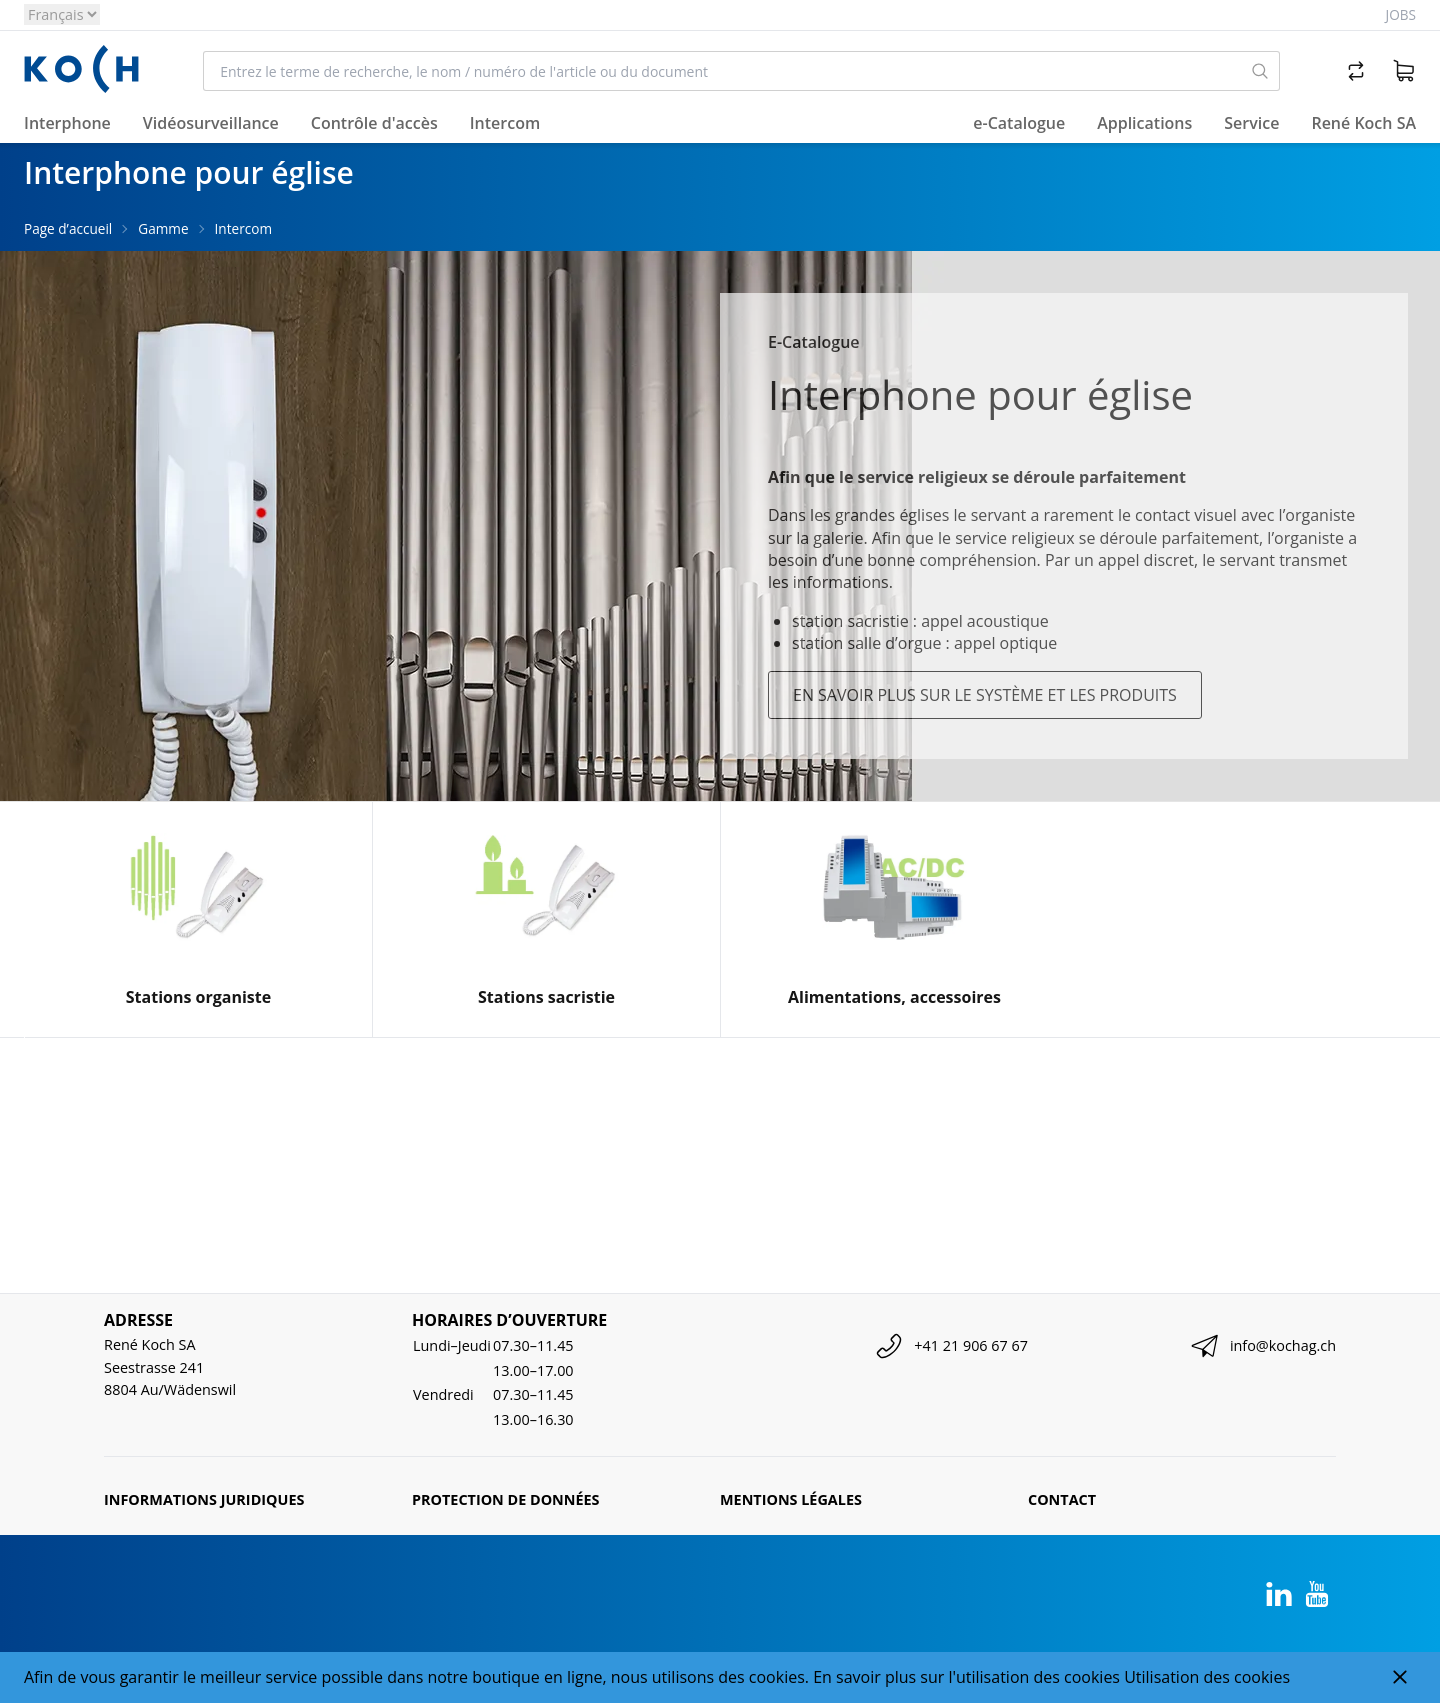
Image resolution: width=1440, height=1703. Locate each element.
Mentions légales (791, 1499)
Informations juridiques (204, 1499)
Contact (1062, 1499)
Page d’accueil (68, 228)
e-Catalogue (1019, 123)
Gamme (163, 228)
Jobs (1401, 14)
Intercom (243, 228)
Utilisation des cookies (1207, 1677)
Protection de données (506, 1499)
